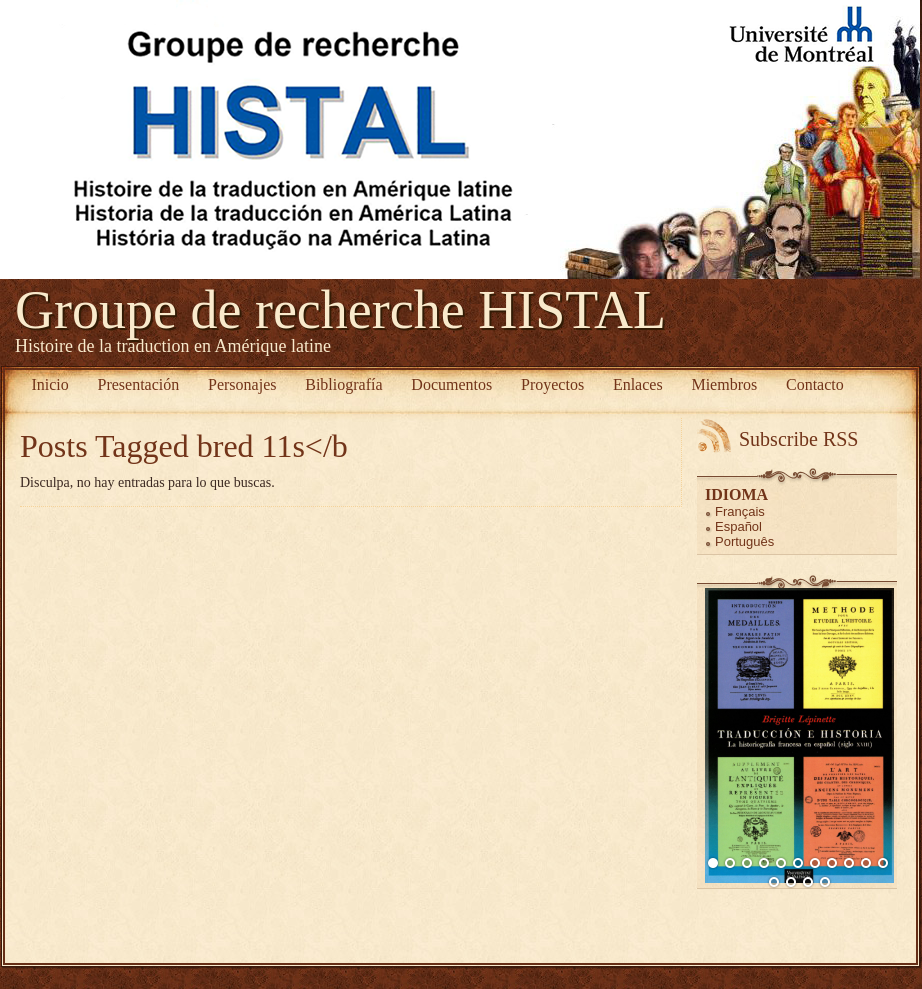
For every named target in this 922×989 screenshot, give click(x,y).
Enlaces (638, 384)
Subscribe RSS (798, 439)
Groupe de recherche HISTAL (340, 310)
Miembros (724, 384)
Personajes (242, 384)
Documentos (451, 384)
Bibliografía (343, 384)
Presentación (139, 384)
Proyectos (552, 384)
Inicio (49, 384)
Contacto (815, 384)
